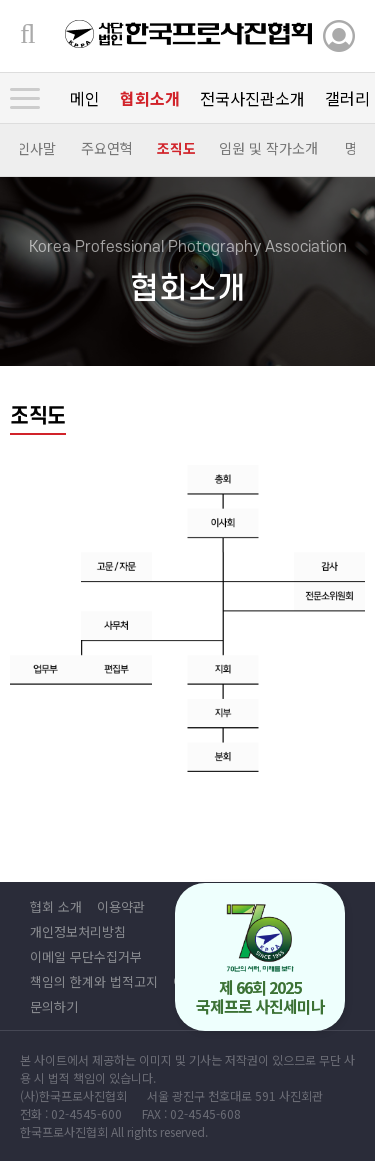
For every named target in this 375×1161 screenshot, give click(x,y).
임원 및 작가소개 (268, 148)
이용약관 (121, 906)
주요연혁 (107, 148)
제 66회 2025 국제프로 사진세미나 (260, 960)
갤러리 (347, 98)
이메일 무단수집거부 (86, 956)
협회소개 (150, 98)
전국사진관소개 (252, 98)
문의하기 (54, 1006)
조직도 (176, 148)
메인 (85, 98)
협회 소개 (56, 906)
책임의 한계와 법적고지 (94, 981)
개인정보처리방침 (78, 931)
